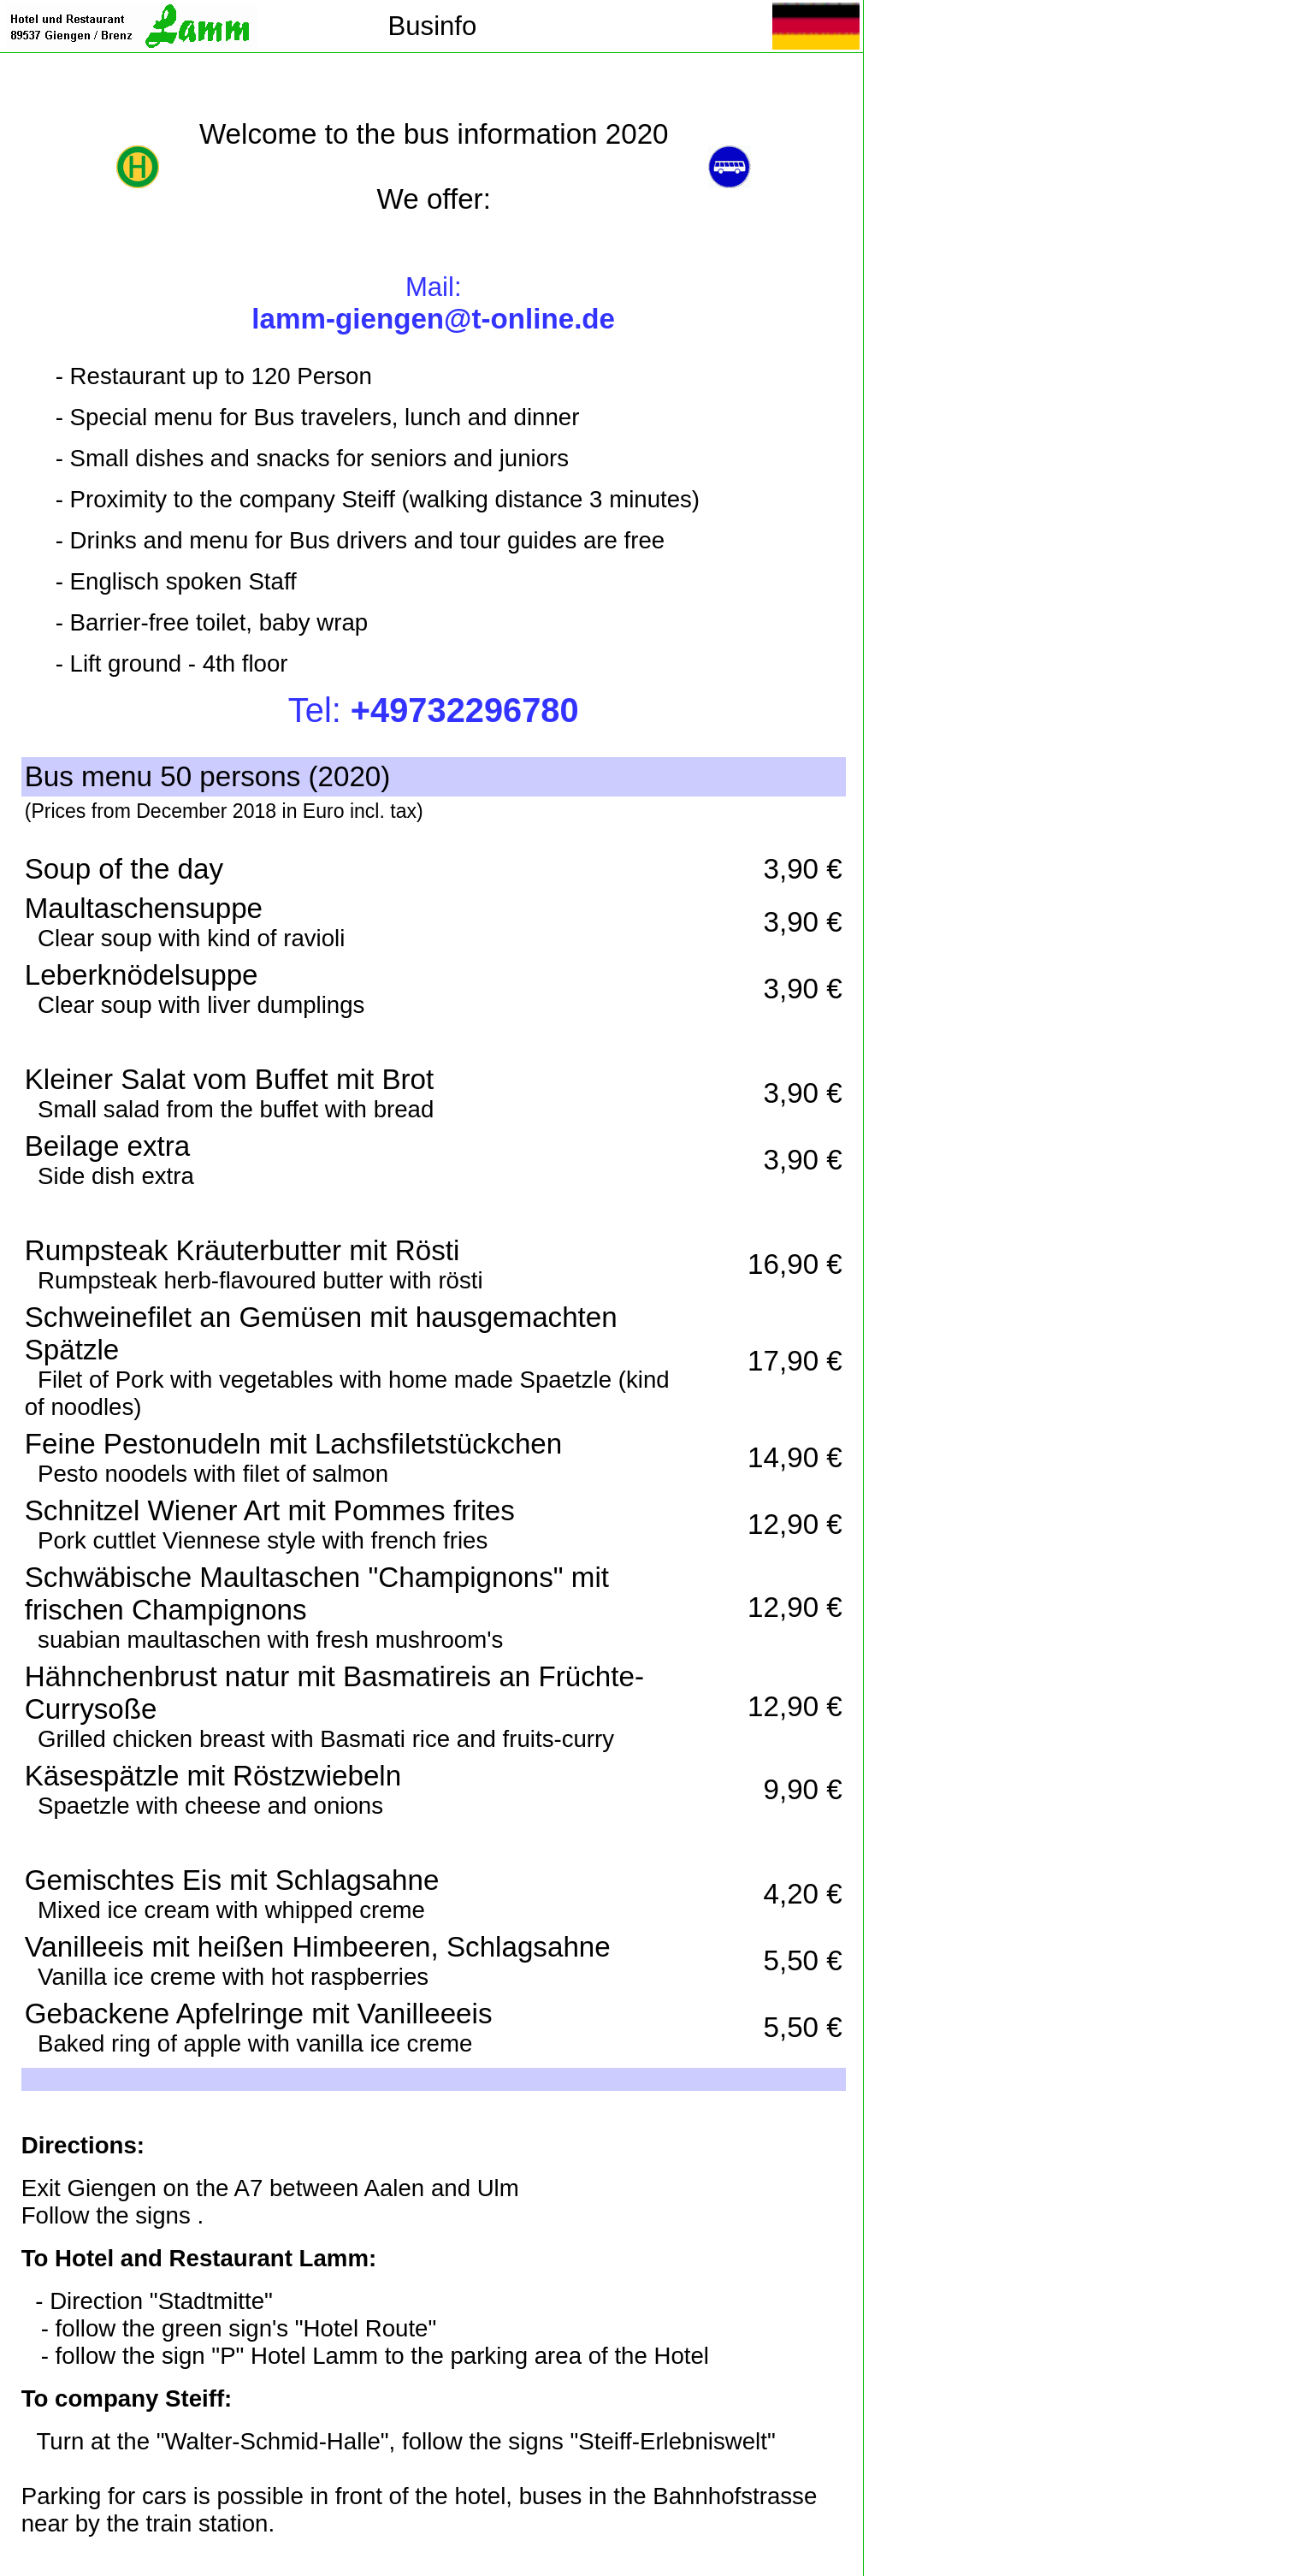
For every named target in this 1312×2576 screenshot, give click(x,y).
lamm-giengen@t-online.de (433, 319)
